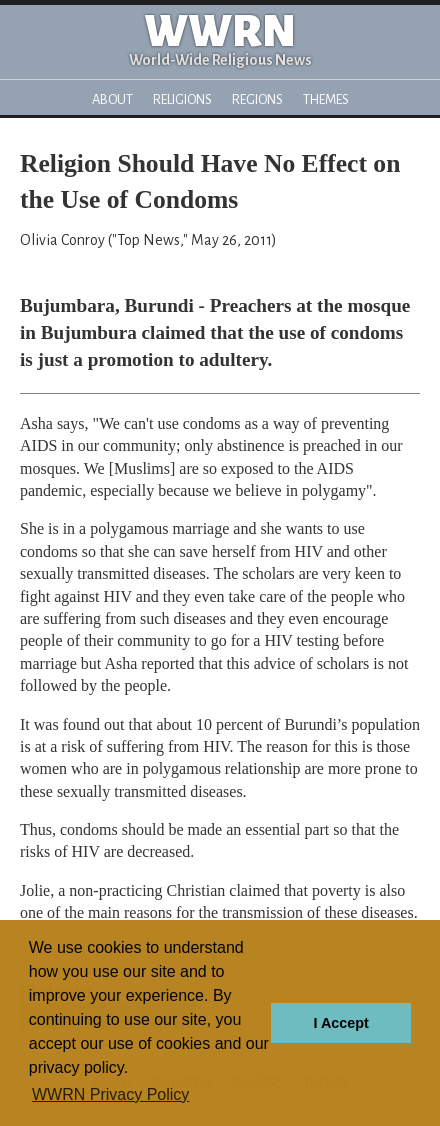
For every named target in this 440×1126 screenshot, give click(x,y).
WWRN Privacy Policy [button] (110, 1094)
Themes (326, 99)
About (112, 99)
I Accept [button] (340, 1023)
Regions (257, 99)
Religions (182, 99)
